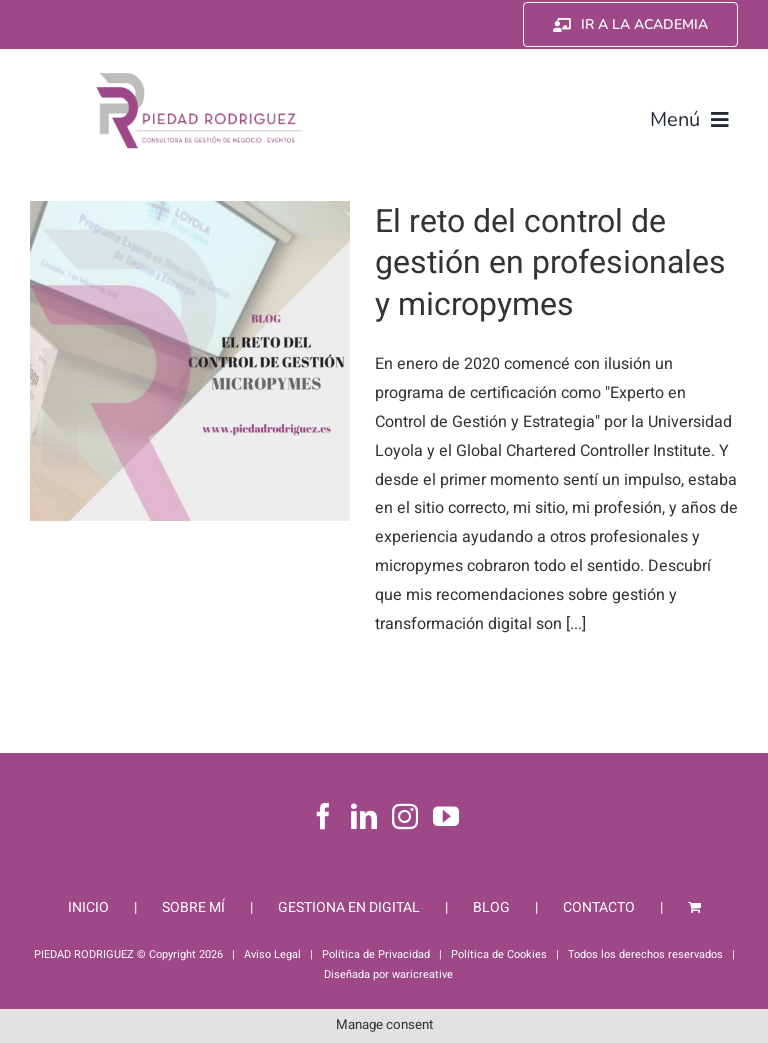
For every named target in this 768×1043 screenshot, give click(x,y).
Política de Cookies (499, 954)
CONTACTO (599, 907)
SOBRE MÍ (193, 907)
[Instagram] (405, 816)
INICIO (88, 907)
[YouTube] (446, 816)
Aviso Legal (272, 954)
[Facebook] (323, 816)
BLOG (491, 907)
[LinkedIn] (364, 816)
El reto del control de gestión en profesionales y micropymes (550, 263)
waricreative (422, 974)
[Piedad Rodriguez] (200, 77)
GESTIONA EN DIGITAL (349, 907)
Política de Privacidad (376, 954)
